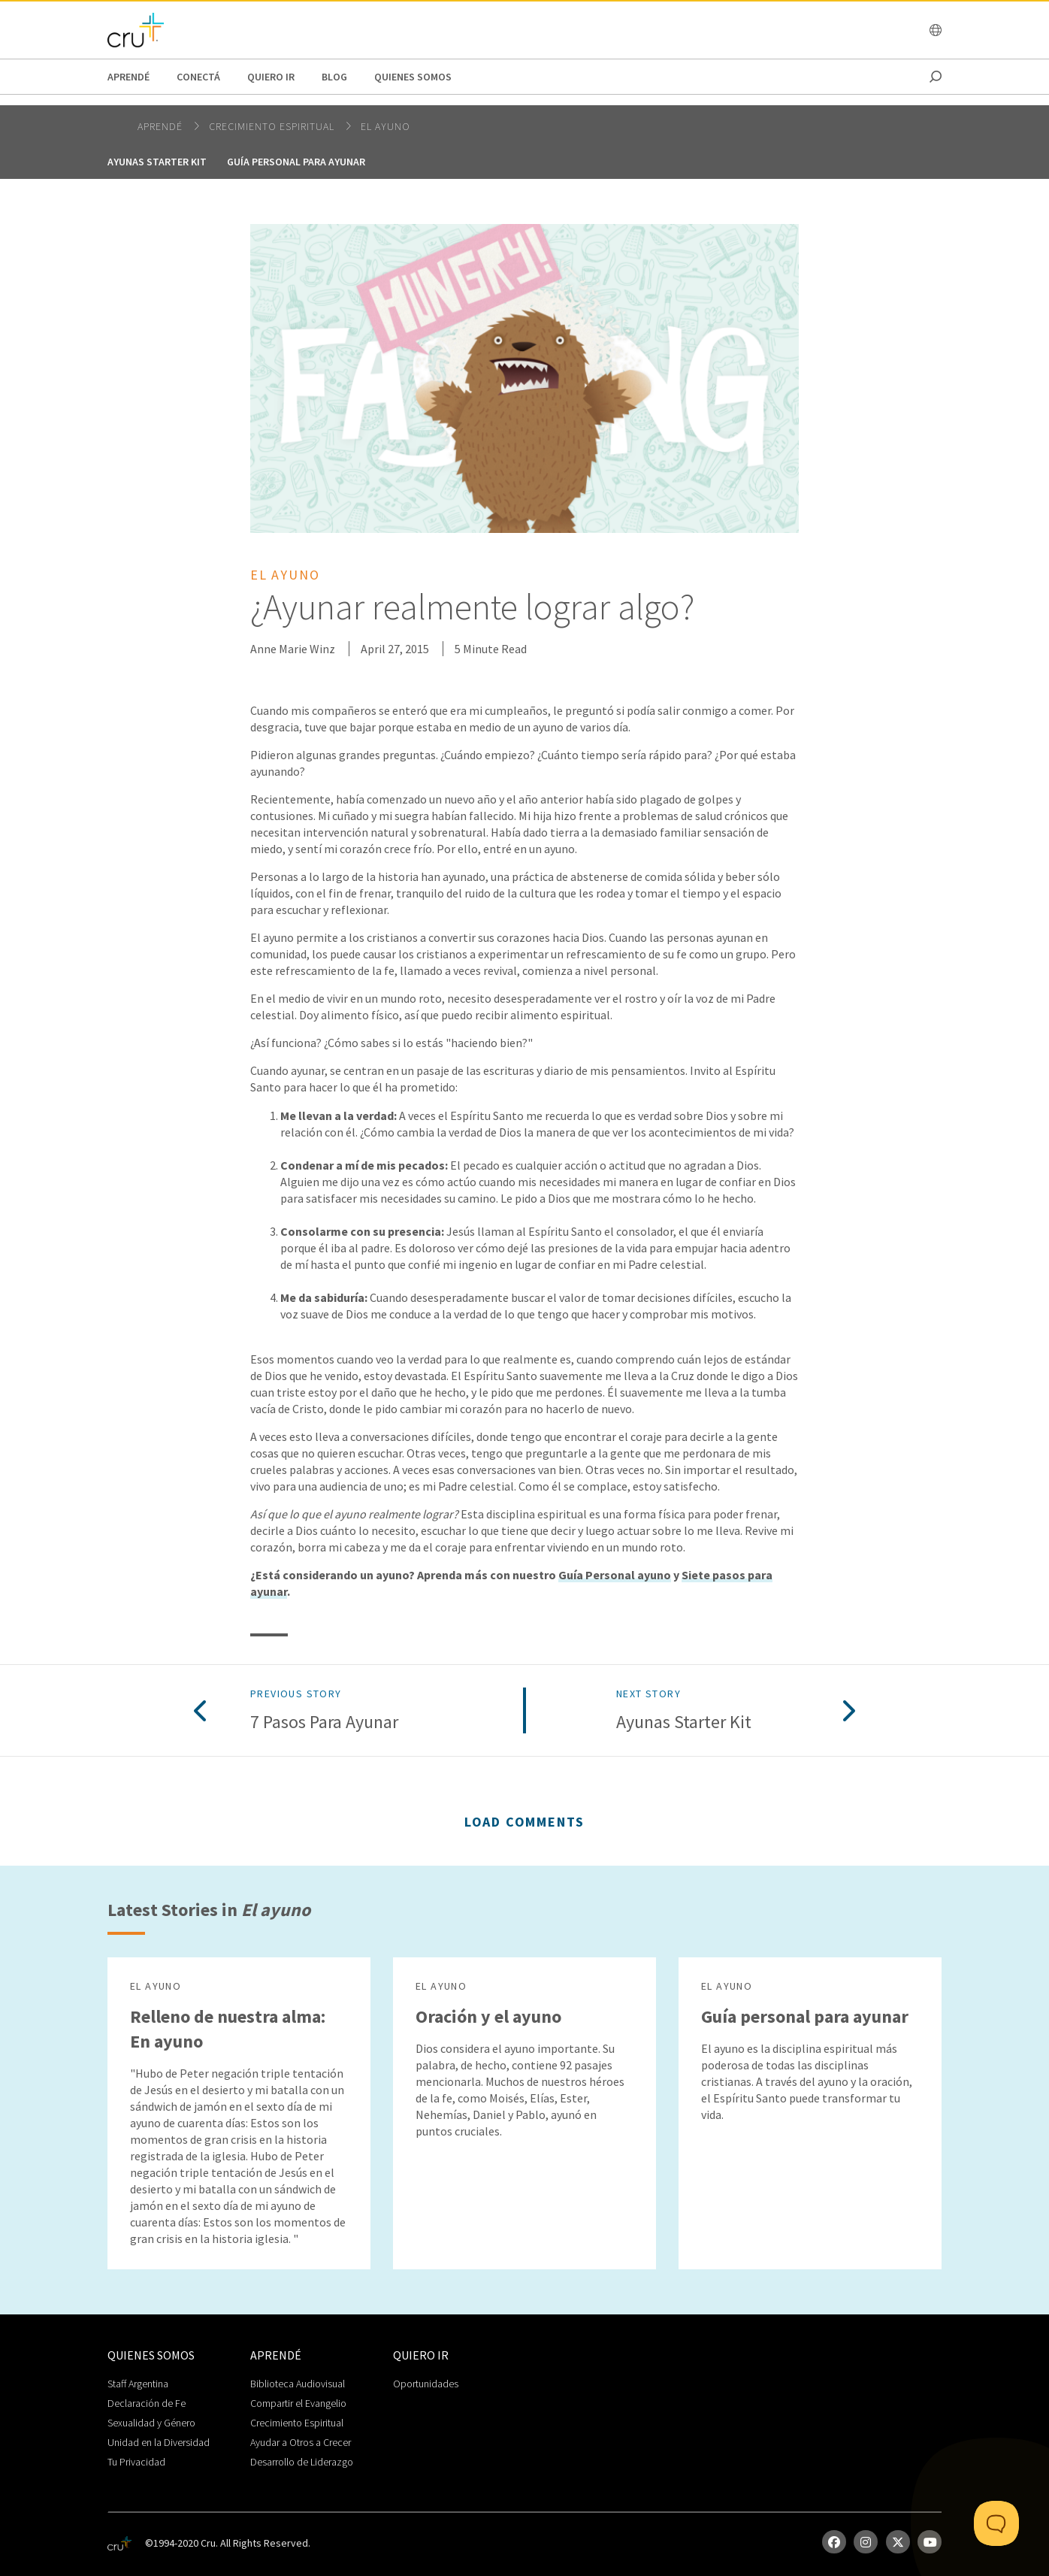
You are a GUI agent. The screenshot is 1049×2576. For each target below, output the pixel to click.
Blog (334, 76)
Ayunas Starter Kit (157, 161)
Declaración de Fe (146, 2403)
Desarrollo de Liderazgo (301, 2462)
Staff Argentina (137, 2383)
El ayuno (385, 126)
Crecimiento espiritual (273, 126)
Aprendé (128, 76)
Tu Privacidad (136, 2462)
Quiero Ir (271, 76)
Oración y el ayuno (488, 2016)
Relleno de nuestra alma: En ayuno (227, 2029)
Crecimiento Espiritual (296, 2422)
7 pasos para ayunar (324, 1722)
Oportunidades (425, 2383)
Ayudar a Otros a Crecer (300, 2442)
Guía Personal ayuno (614, 1574)
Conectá (198, 76)
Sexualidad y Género (151, 2422)
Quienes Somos (413, 76)
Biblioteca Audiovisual (297, 2383)
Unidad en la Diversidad (158, 2442)
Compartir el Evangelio (298, 2403)
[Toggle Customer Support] (996, 2523)
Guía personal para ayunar (296, 161)
